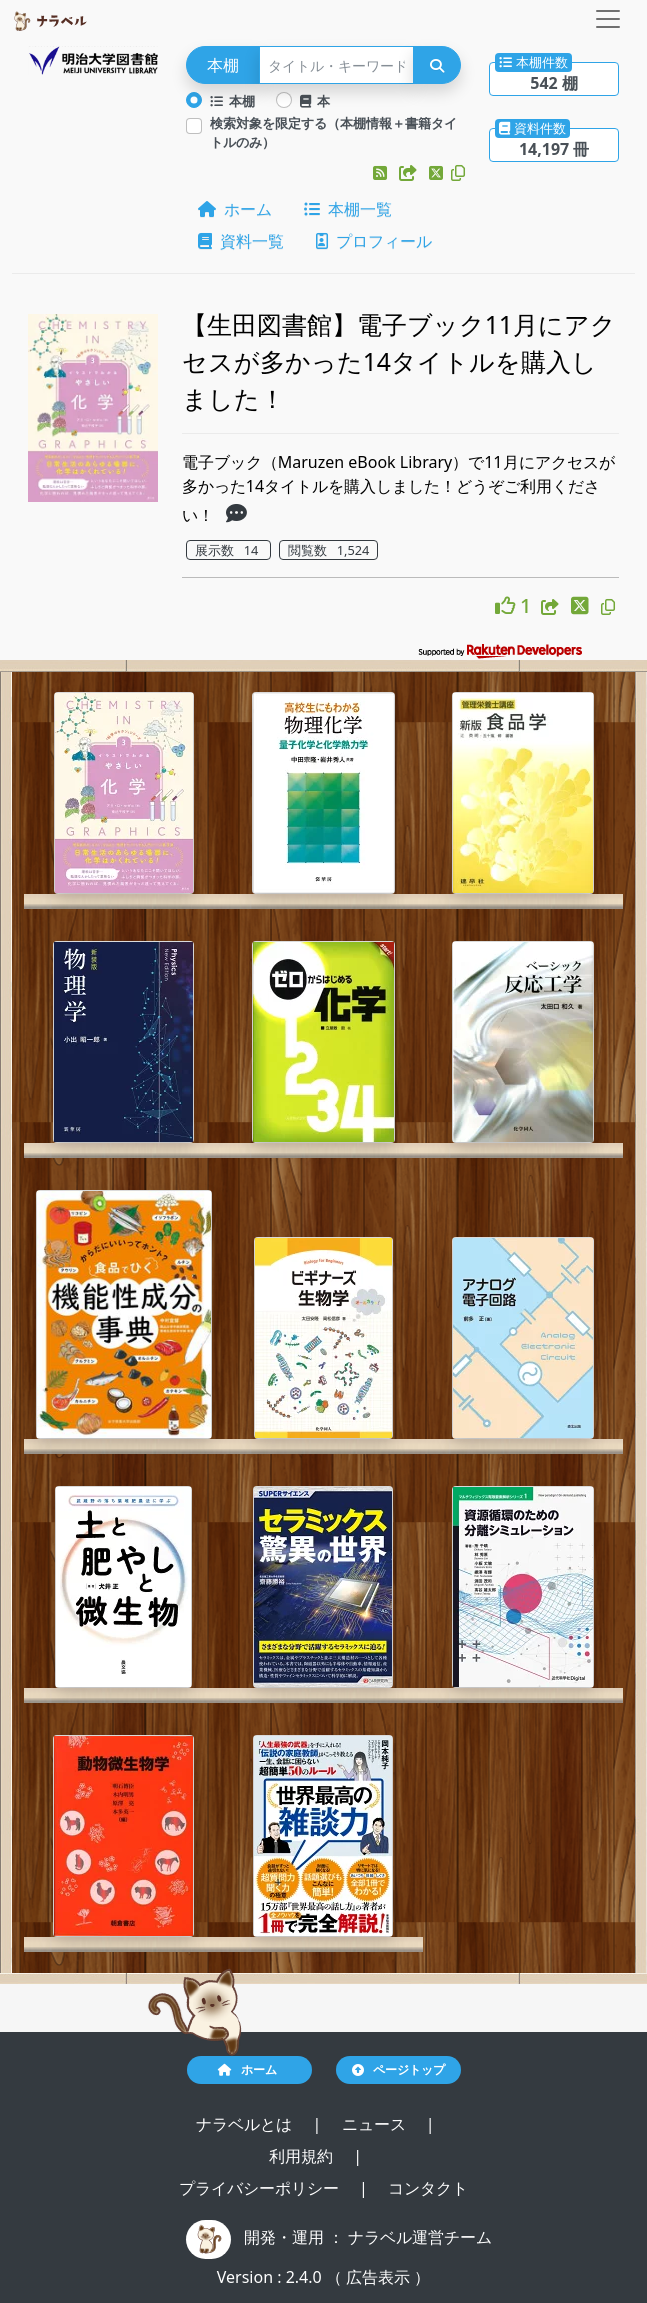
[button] (382, 173)
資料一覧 (241, 241)
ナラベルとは (246, 2124)
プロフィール (374, 241)
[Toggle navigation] (608, 19)
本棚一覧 (348, 209)
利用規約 (303, 2156)
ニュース (376, 2124)
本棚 (233, 101)
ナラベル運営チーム (420, 2237)
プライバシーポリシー (261, 2188)
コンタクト (428, 2188)
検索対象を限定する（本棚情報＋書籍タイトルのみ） (333, 132)
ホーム (235, 209)
